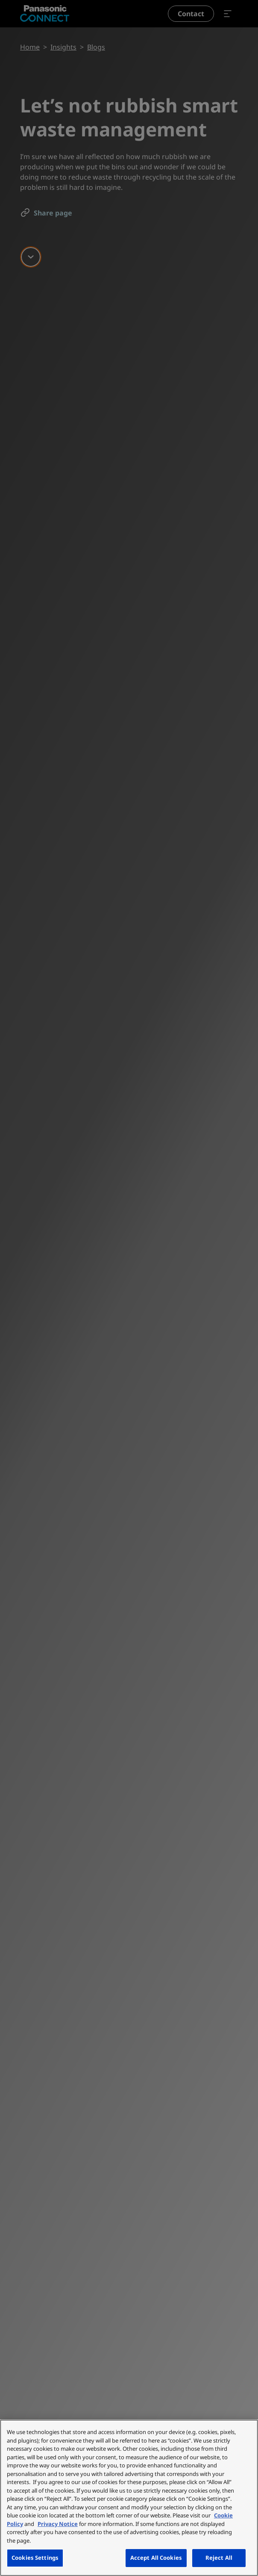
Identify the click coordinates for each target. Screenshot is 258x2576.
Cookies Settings (35, 2557)
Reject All (218, 2557)
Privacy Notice (58, 2524)
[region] (129, 2498)
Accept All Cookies (156, 2557)
